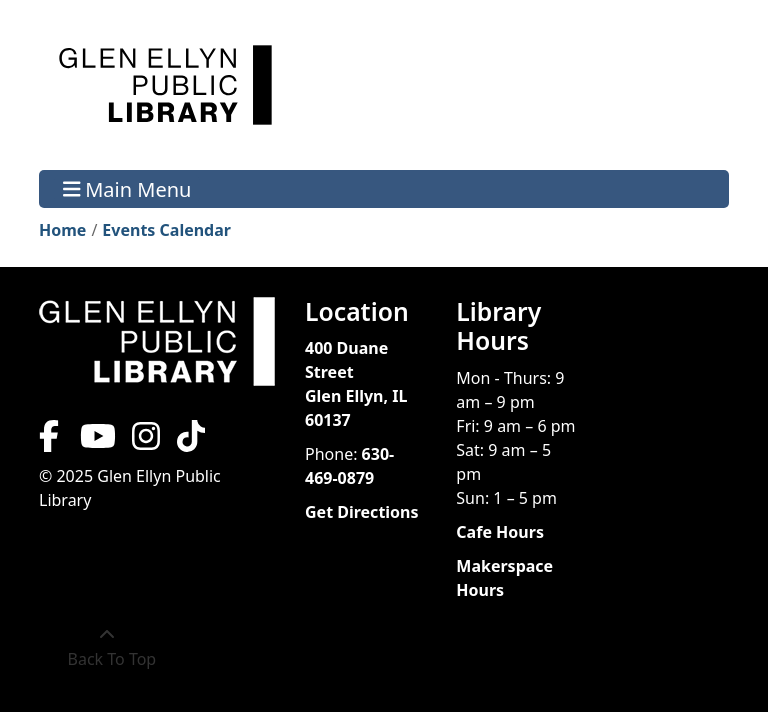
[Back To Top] (107, 647)
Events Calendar (166, 230)
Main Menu (127, 188)
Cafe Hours (500, 532)
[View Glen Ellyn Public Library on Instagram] (146, 442)
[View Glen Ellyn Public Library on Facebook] (51, 442)
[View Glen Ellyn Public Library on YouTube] (96, 442)
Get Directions (362, 512)
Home (62, 230)
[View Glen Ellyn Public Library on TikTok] (189, 442)
